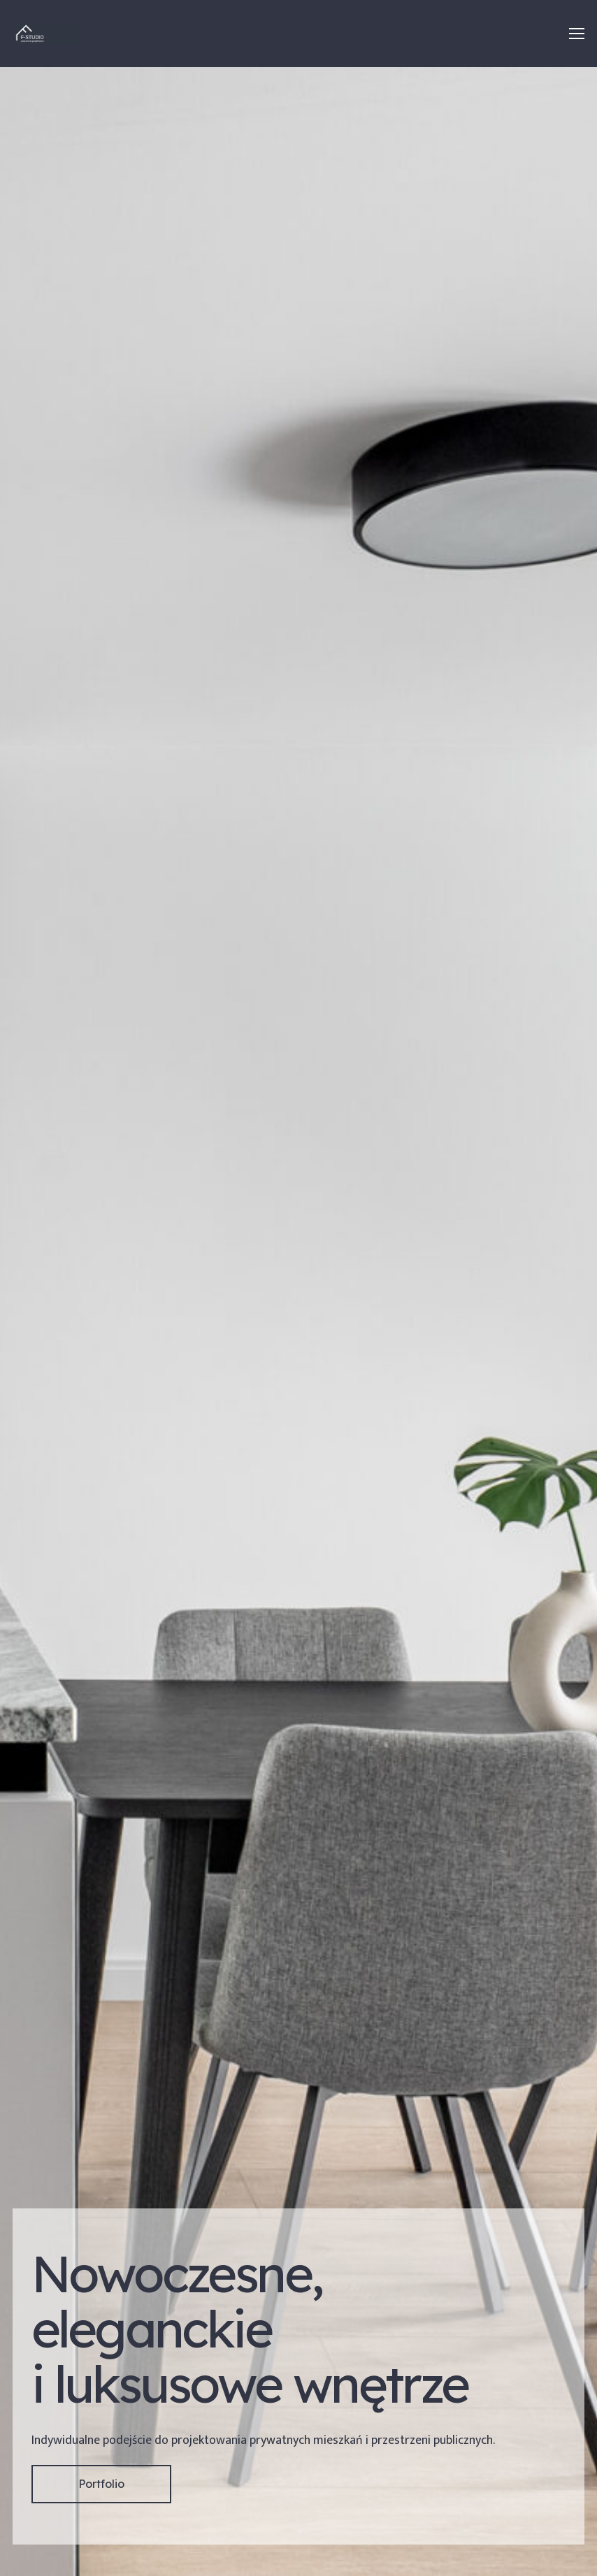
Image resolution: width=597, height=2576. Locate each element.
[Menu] (576, 33)
